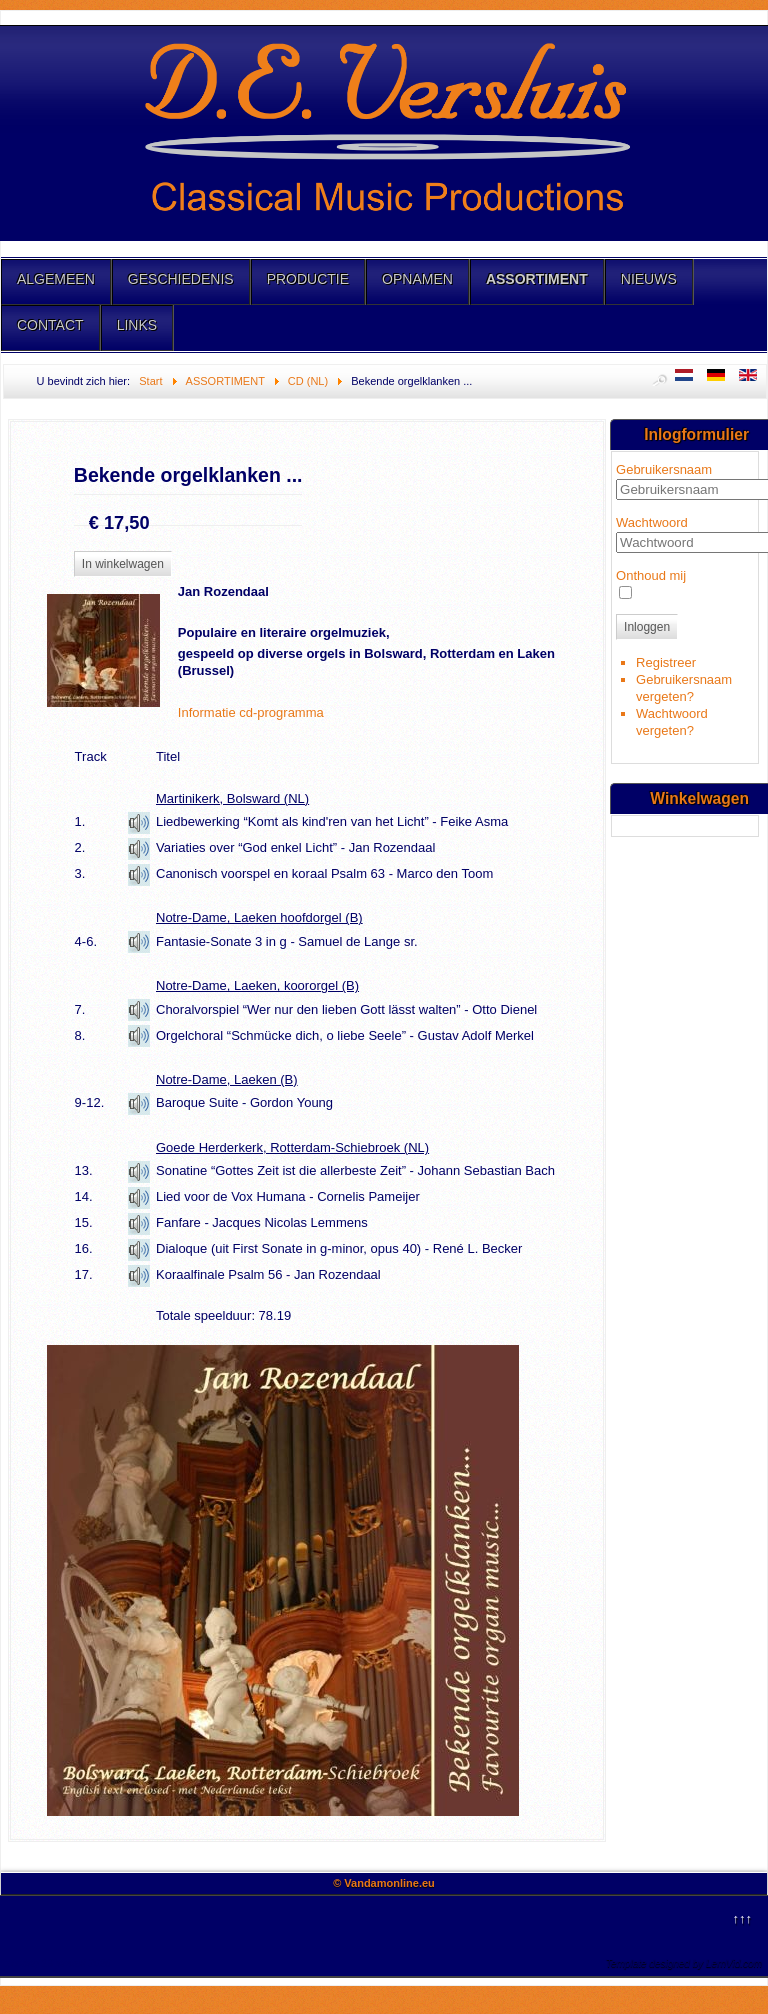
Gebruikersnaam (664, 469)
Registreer (666, 662)
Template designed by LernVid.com (684, 1963)
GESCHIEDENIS (181, 279)
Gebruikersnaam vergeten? (684, 688)
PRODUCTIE (308, 279)
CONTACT (50, 325)
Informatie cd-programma (251, 712)
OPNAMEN (417, 279)
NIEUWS (649, 279)
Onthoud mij (651, 575)
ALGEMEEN (56, 279)
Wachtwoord (652, 522)
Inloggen (647, 627)
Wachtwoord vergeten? (672, 722)
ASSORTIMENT (537, 279)
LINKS (137, 325)
